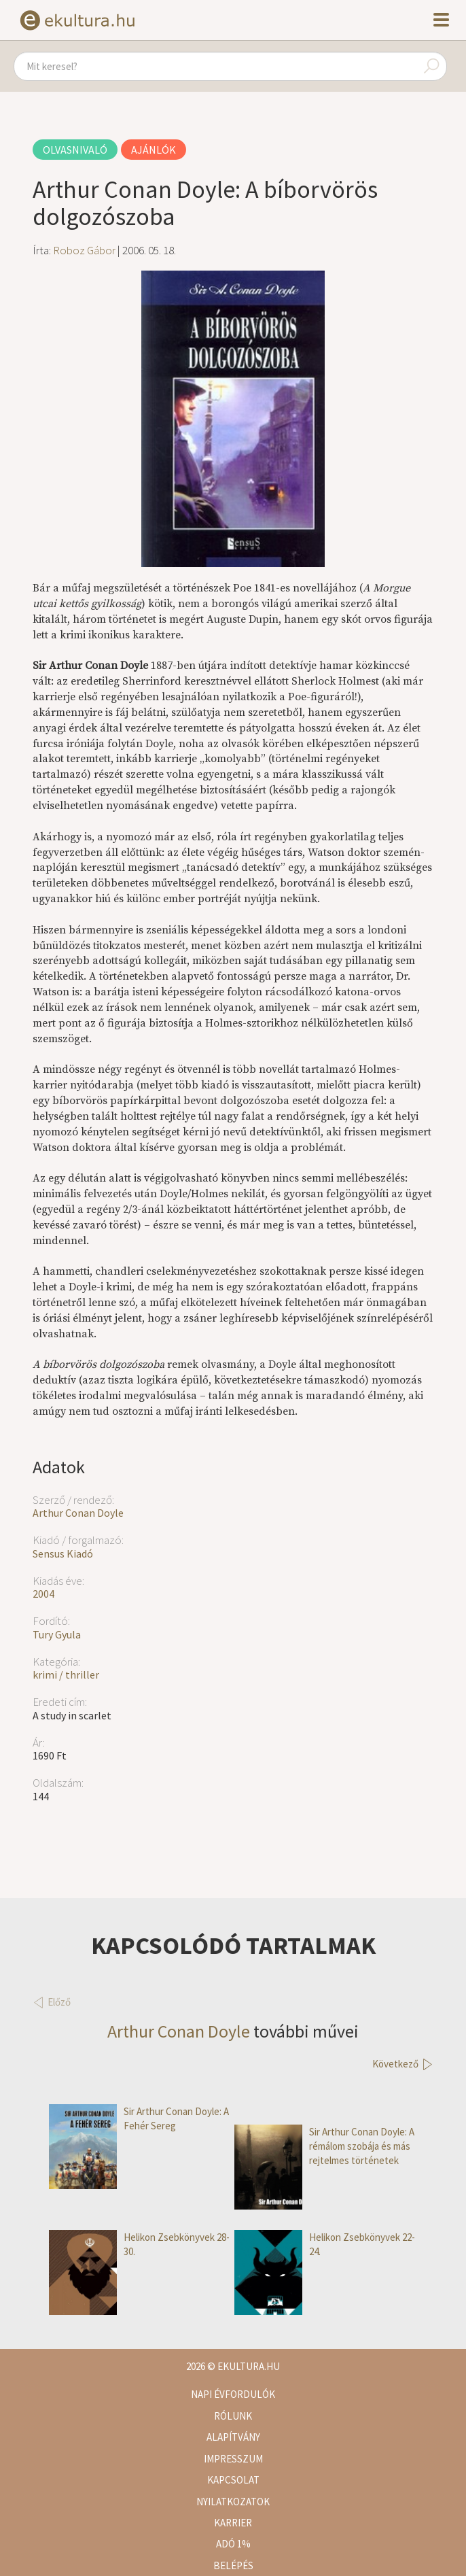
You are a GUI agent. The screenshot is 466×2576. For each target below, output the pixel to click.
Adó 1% (233, 2543)
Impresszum (233, 2458)
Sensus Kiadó (63, 1553)
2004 (43, 1593)
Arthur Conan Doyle (78, 1512)
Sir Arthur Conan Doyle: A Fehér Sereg (139, 2118)
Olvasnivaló (75, 149)
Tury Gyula (57, 1634)
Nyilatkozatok (233, 2501)
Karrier (233, 2522)
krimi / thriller (66, 1674)
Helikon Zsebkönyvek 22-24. (324, 2244)
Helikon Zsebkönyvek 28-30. (139, 2244)
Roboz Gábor (84, 250)
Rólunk (233, 2415)
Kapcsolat (233, 2479)
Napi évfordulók (233, 2394)
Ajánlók (153, 149)
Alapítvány (233, 2437)
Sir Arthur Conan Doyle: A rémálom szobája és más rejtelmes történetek (324, 2146)
